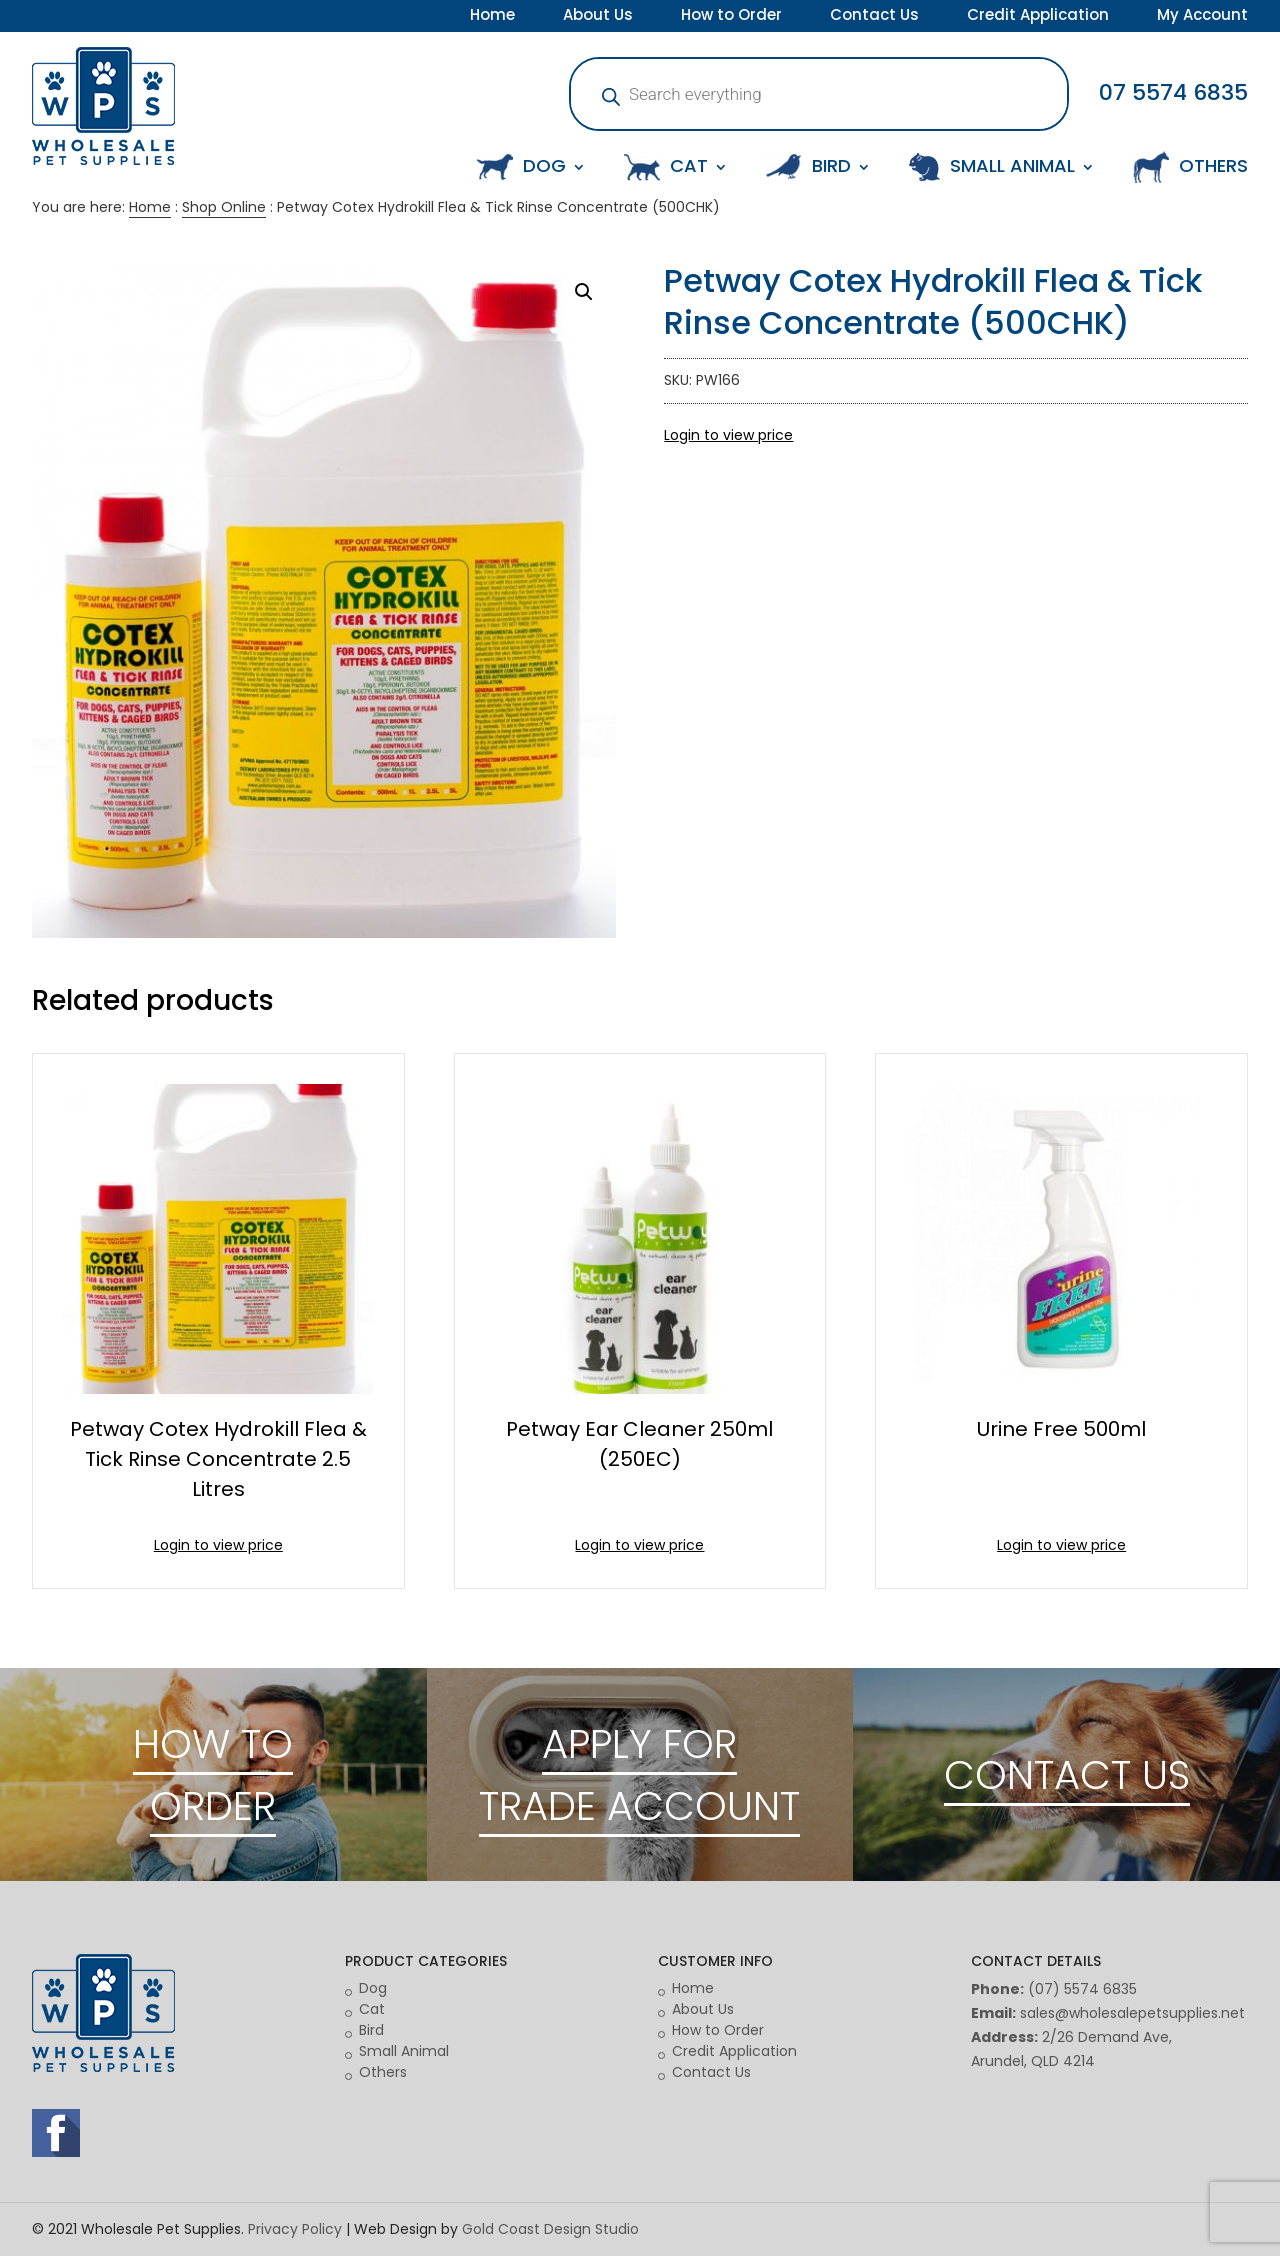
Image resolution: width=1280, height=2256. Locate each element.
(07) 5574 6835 (1082, 1989)
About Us (598, 17)
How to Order (731, 17)
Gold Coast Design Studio (550, 2229)
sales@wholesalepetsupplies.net (1132, 2013)
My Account (1202, 17)
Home (492, 17)
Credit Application (1038, 17)
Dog (373, 1988)
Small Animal (404, 2051)
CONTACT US (1067, 1775)
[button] (584, 292)
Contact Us (874, 17)
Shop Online (224, 207)
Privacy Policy (295, 2229)
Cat (372, 2009)
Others (383, 2072)
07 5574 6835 (1173, 92)
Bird (371, 2030)
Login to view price (728, 435)
